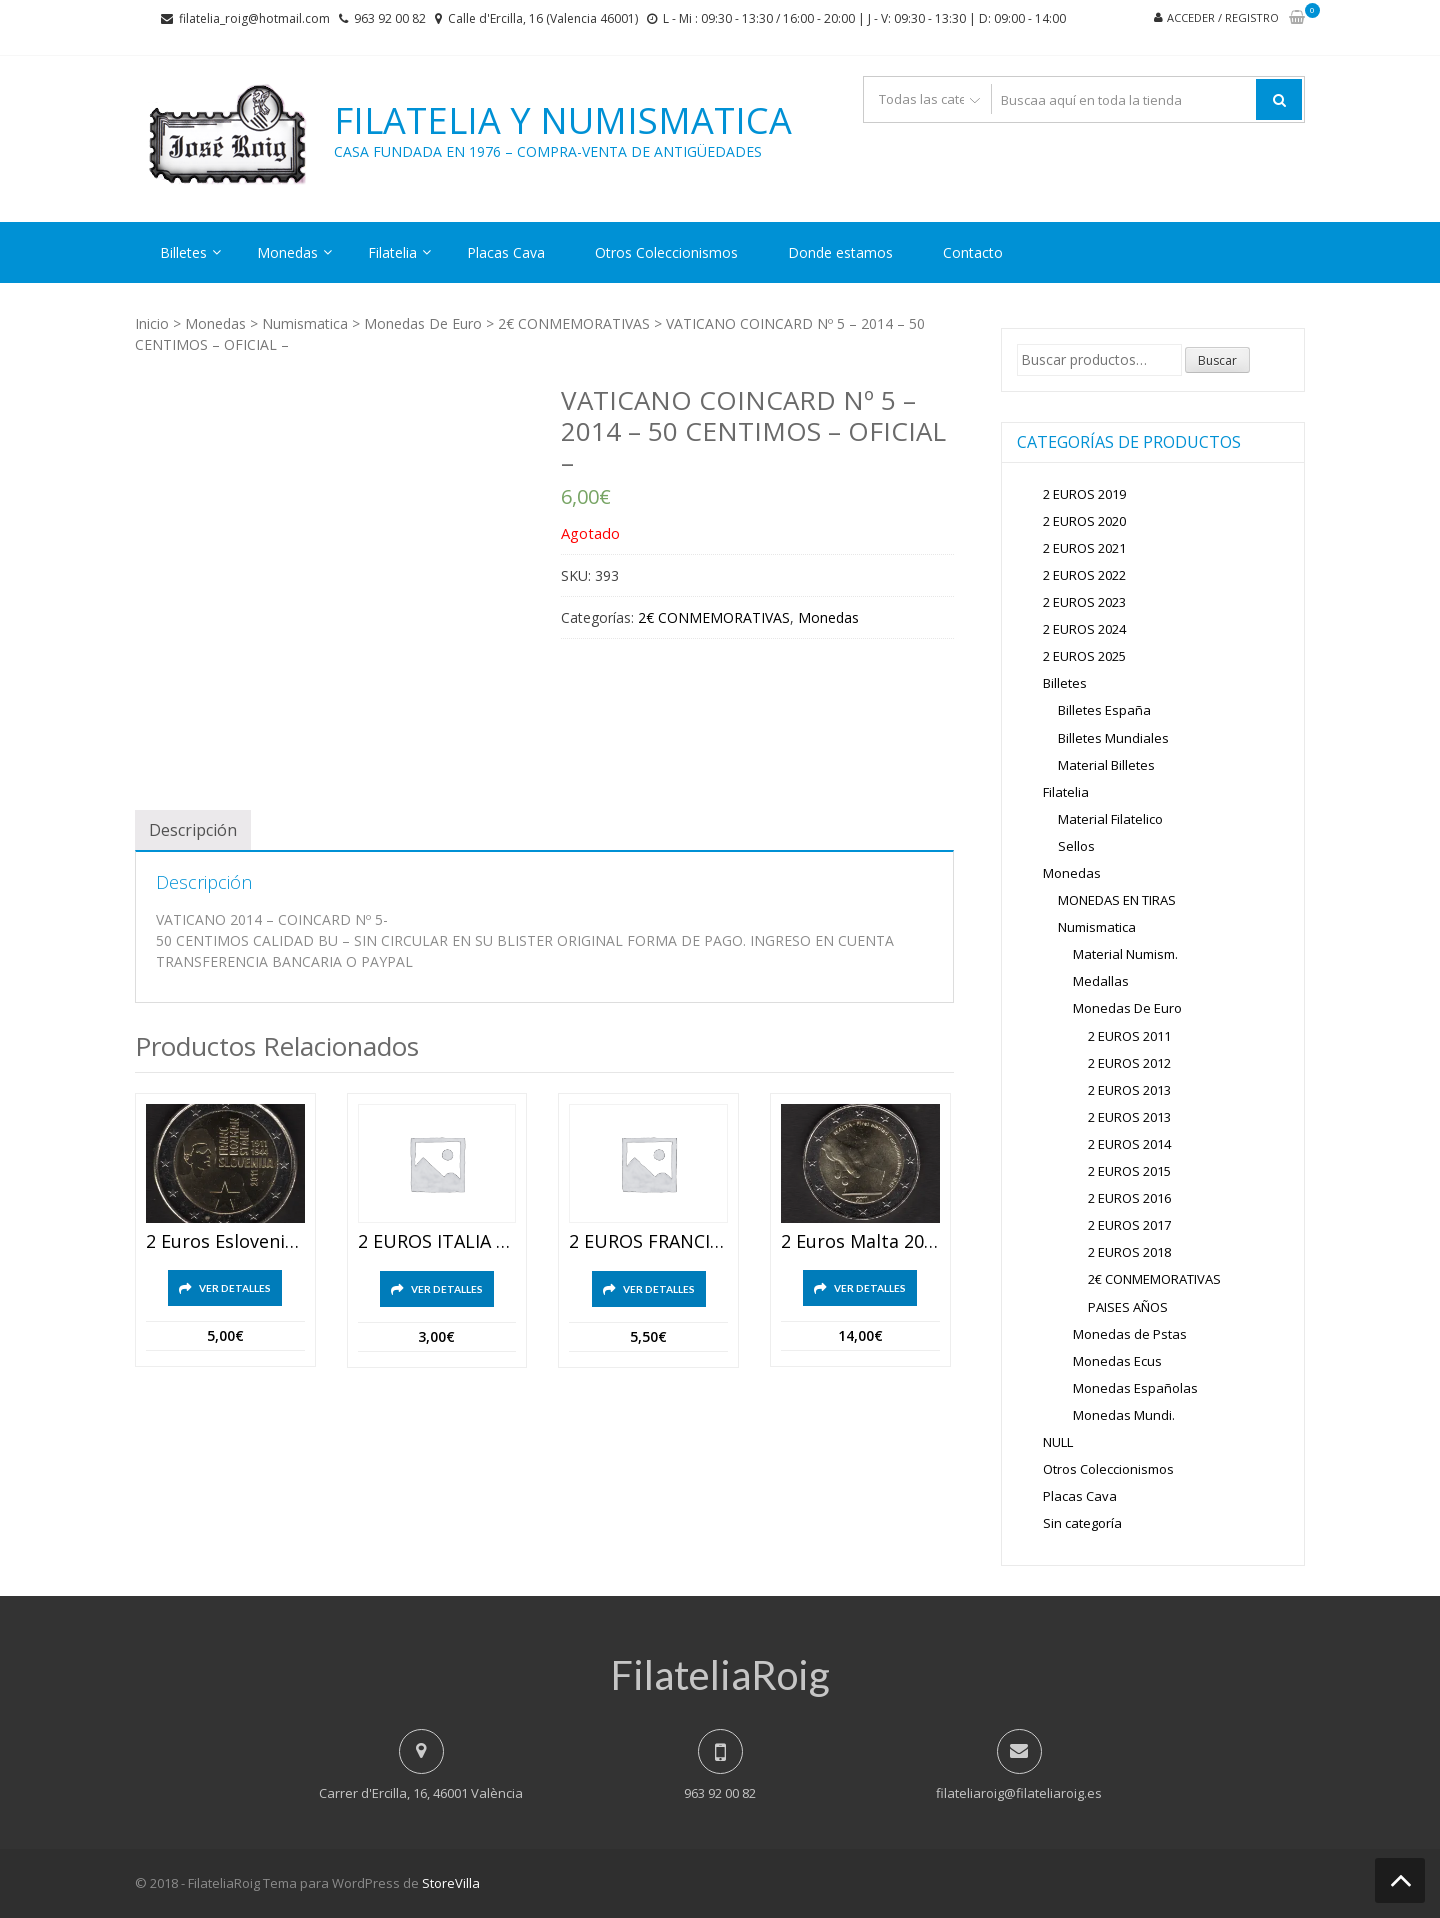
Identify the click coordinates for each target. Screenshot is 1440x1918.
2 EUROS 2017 (1129, 1225)
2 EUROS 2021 (1084, 548)
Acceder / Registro (1223, 17)
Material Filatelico (1110, 819)
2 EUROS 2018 (1129, 1252)
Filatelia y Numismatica (563, 121)
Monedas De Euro (423, 323)
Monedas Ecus (1117, 1361)
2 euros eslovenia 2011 (225, 1242)
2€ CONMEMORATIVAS (574, 323)
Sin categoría (1082, 1523)
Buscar (1217, 360)
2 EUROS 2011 (1129, 1036)
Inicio (152, 323)
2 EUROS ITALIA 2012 (437, 1242)
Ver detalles (235, 1288)
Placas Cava (506, 252)
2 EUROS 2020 (1084, 521)
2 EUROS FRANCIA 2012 (648, 1242)
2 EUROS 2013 (1129, 1090)
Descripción (193, 830)
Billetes (183, 252)
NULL (1058, 1442)
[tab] (193, 830)
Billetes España (1104, 710)
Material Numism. (1125, 954)
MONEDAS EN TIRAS (1117, 900)
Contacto (973, 252)
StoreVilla (451, 1883)
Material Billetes (1106, 765)
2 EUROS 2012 (1129, 1063)
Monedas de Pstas (1130, 1334)
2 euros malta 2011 (860, 1242)
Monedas (287, 252)
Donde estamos (840, 252)
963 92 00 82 (390, 18)
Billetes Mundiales (1113, 738)
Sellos (1076, 846)
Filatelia (392, 252)
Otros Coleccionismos (666, 252)
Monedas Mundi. (1124, 1415)
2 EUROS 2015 (1129, 1171)
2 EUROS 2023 (1084, 602)
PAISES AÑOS (1128, 1307)
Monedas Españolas (1135, 1388)
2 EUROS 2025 (1084, 656)
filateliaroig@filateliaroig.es (1019, 1793)
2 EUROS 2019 (1084, 494)
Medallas (1101, 981)
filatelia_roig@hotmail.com (254, 18)
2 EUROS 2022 (1084, 575)
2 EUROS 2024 (1084, 629)
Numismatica (305, 323)
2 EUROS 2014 (1129, 1144)
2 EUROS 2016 (1129, 1198)
